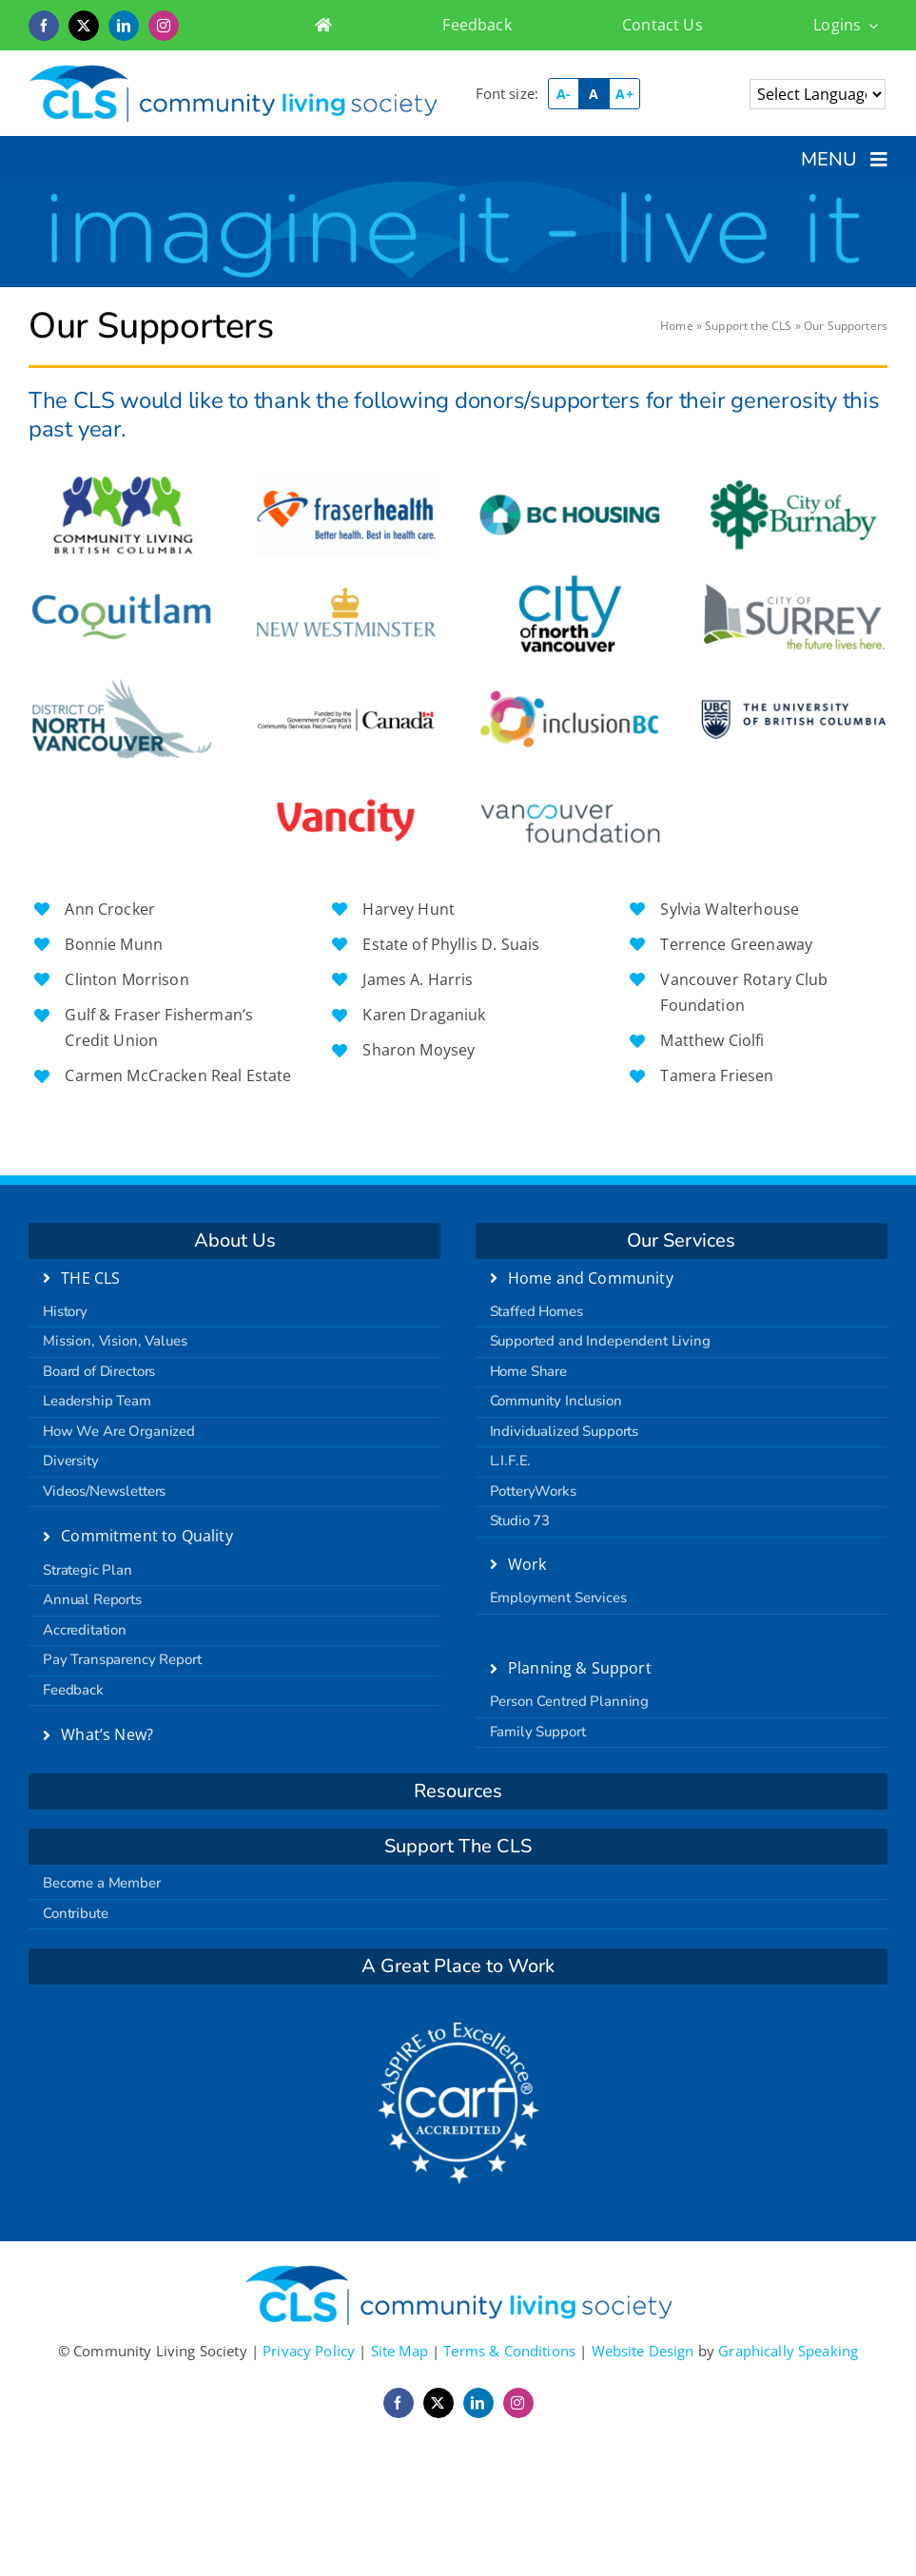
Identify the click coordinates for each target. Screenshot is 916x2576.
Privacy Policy (309, 2350)
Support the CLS (748, 326)
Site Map (399, 2350)
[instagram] (163, 25)
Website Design (643, 2350)
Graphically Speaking (788, 2350)
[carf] (458, 2029)
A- (563, 94)
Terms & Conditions (509, 2350)
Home (676, 326)
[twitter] (83, 25)
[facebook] (44, 25)
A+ (624, 94)
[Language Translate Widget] (818, 94)
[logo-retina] (233, 71)
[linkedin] (123, 25)
